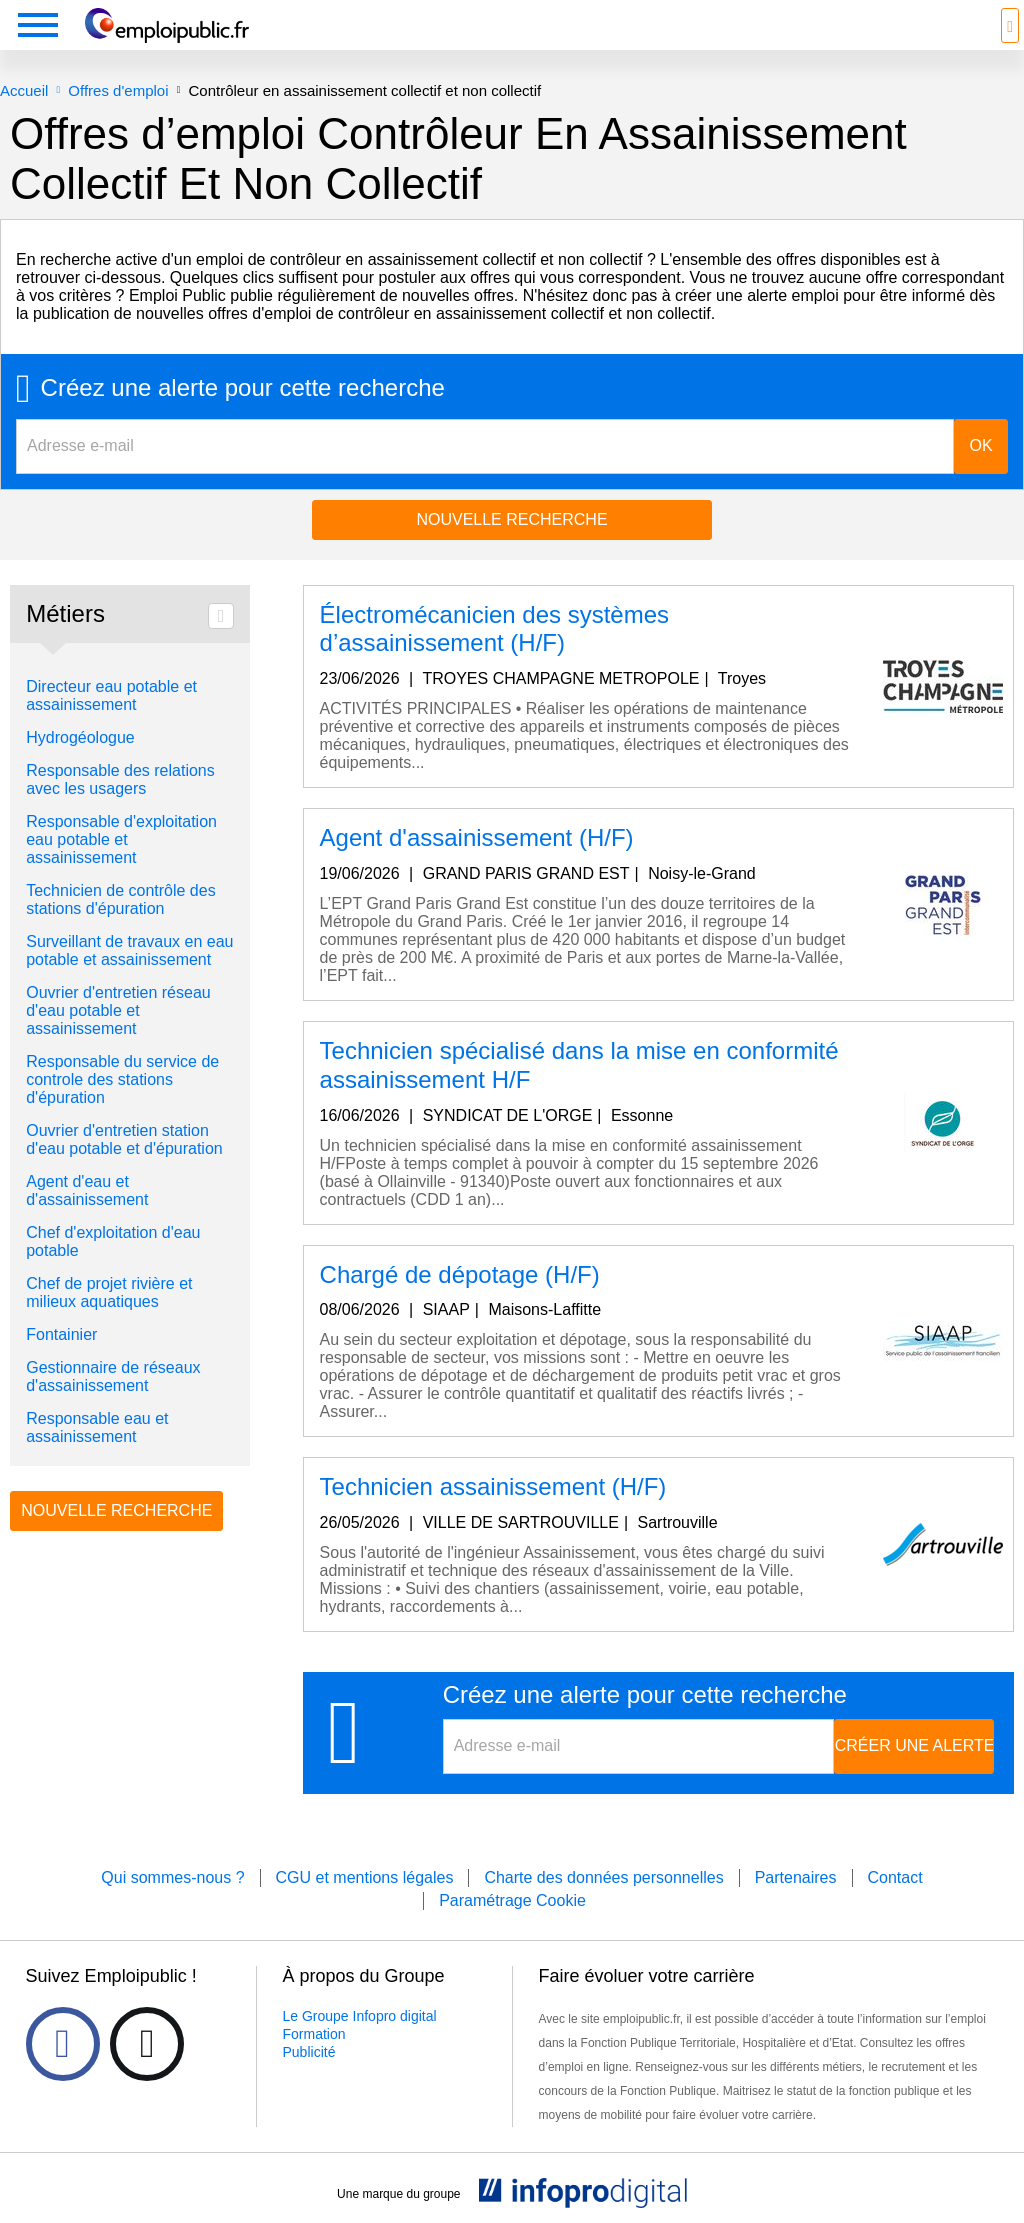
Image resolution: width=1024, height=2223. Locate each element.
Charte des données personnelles (603, 1877)
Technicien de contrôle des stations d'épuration (120, 899)
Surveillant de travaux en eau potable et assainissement (129, 950)
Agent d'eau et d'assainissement (87, 1190)
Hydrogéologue (80, 737)
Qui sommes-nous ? (172, 1877)
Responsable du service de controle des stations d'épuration (122, 1079)
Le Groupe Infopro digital (360, 2016)
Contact (895, 1877)
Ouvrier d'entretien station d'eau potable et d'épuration (124, 1139)
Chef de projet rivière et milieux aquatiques (109, 1292)
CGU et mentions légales (365, 1877)
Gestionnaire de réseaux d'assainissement (113, 1376)
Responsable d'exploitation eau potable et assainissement (121, 839)
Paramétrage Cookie (512, 1900)
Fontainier (61, 1334)
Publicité (309, 2052)
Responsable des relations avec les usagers (120, 779)
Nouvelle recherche (511, 519)
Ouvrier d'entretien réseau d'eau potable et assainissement (118, 1010)
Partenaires (796, 1877)
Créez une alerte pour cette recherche (243, 388)
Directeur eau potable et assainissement (111, 695)
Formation (314, 2034)
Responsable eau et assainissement (97, 1427)
